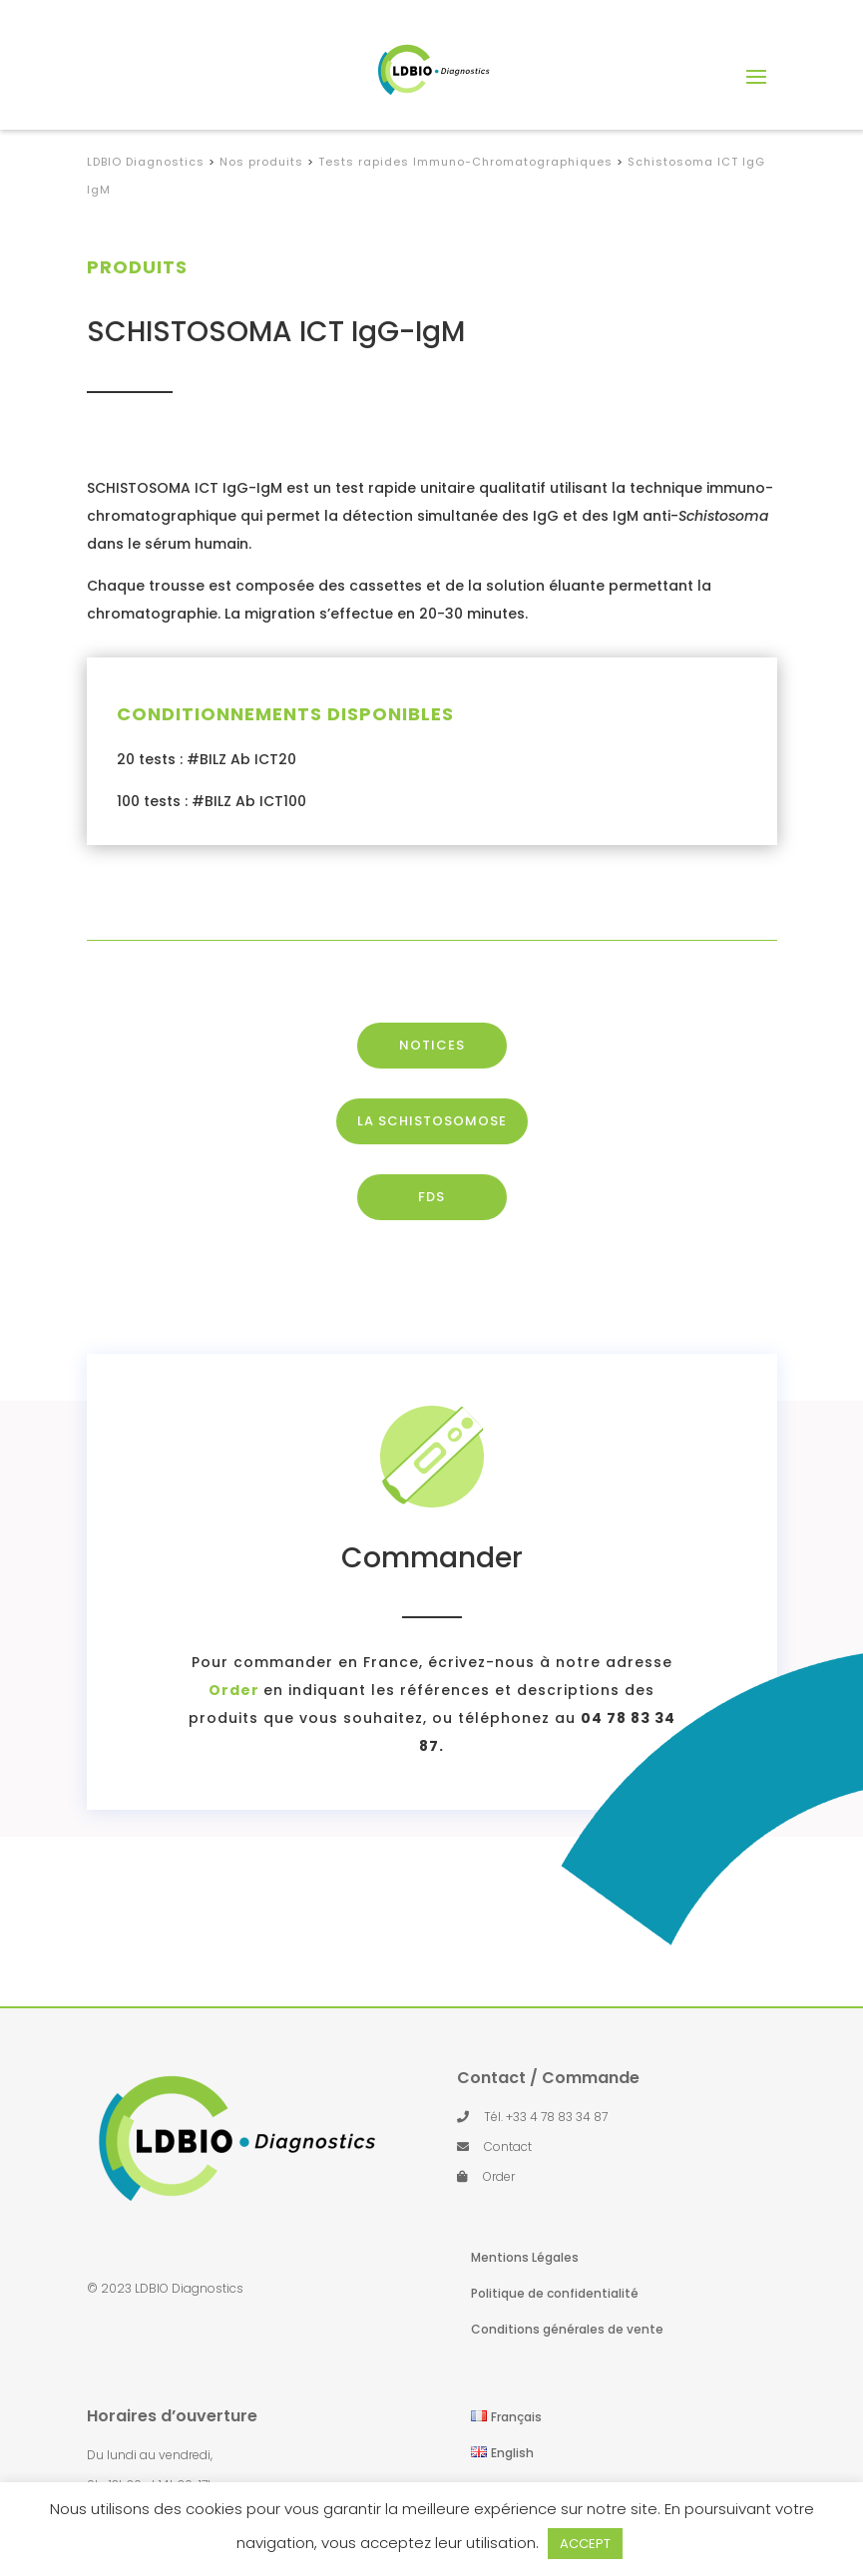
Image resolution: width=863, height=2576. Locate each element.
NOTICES (432, 1089)
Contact (508, 2146)
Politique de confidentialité (555, 2293)
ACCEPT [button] (585, 2543)
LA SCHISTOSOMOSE (432, 1165)
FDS (431, 1241)
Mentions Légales (525, 2257)
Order (119, 1690)
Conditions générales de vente (567, 2329)
